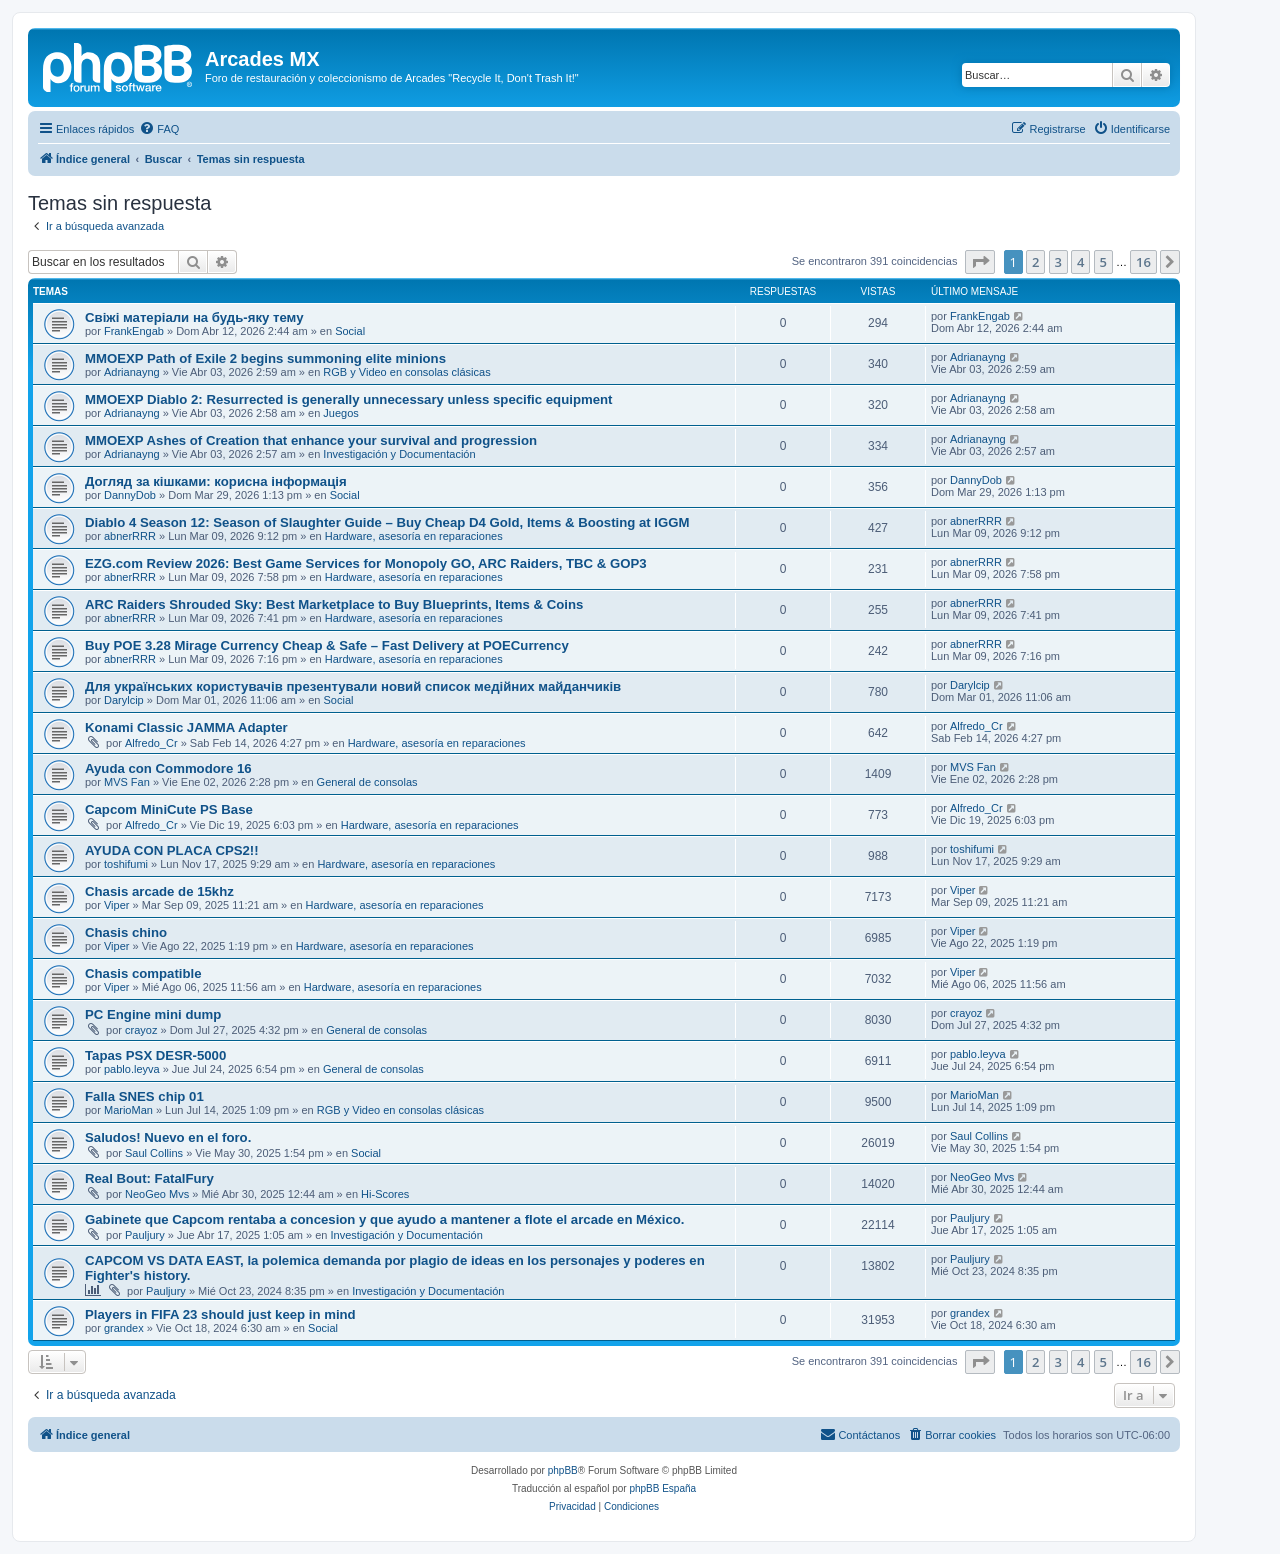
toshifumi (126, 864)
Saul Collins (154, 1153)
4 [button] (1080, 262)
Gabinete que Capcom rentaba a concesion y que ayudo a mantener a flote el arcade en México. (384, 1219)
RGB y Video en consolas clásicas (406, 372)
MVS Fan (127, 782)
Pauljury (145, 1235)
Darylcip (124, 700)
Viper (116, 905)
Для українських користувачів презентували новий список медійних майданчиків (353, 686)
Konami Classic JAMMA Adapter (186, 727)
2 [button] (1035, 262)
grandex (124, 1328)
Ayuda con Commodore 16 (168, 768)
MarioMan (128, 1110)
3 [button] (1058, 262)
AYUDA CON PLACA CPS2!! (172, 850)
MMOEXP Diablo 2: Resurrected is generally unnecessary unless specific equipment (348, 399)
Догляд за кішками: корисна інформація (216, 481)
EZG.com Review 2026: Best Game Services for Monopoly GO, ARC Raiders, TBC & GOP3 (366, 563)
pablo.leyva (132, 1069)
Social (350, 331)
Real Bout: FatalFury (149, 1178)
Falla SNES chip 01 (144, 1096)
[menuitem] (159, 129)
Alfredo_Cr (151, 743)
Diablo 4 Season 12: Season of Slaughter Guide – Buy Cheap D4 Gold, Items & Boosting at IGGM (387, 522)
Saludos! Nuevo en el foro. (168, 1137)
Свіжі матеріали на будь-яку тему (194, 317)
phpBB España (662, 1488)
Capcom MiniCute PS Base (169, 809)
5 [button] (1103, 262)
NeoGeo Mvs (157, 1194)
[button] (980, 262)
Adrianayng (132, 372)
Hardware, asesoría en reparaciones (414, 536)
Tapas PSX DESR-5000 (155, 1055)
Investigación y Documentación (399, 454)
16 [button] (1143, 262)
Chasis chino (126, 932)
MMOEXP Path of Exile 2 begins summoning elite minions (265, 358)
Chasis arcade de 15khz (159, 891)
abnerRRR (130, 536)
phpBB (563, 1470)
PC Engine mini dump (153, 1014)
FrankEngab (134, 331)
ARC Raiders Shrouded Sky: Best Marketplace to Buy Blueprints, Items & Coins (334, 604)
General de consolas (367, 782)
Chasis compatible (143, 973)
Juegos (340, 413)
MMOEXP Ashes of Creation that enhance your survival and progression (311, 440)
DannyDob (130, 495)
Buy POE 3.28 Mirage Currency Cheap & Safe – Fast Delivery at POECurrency (327, 645)
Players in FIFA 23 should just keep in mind (220, 1314)
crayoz (141, 1030)
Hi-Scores (385, 1194)
